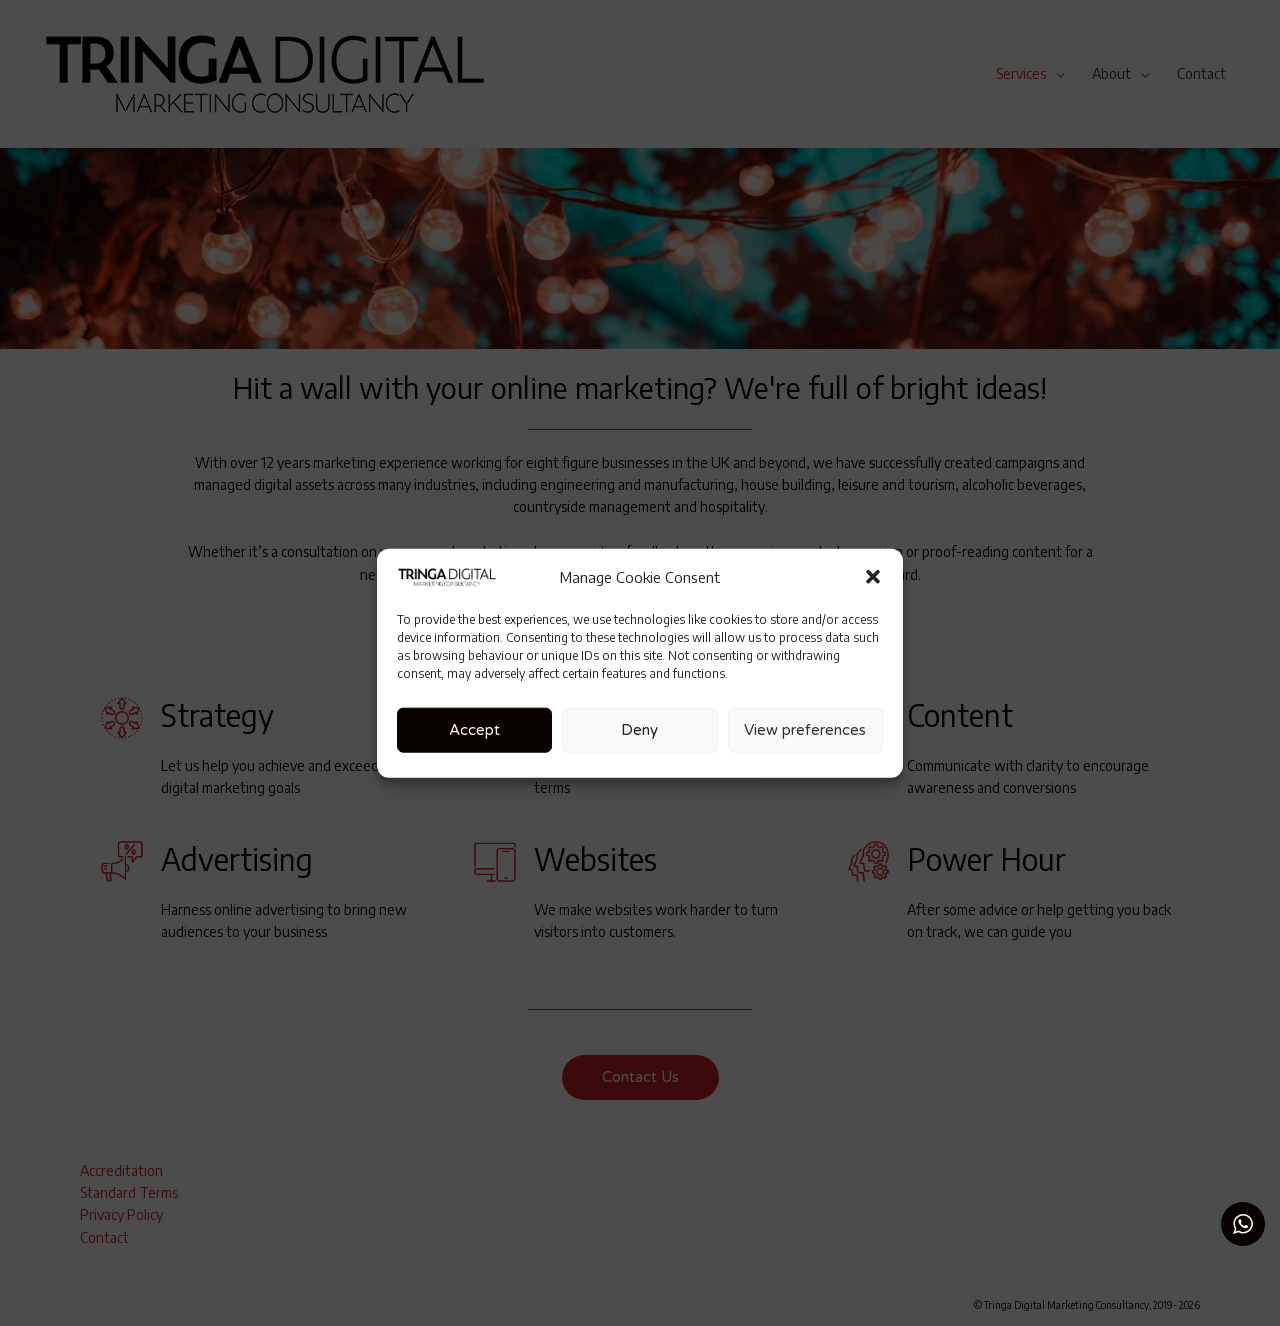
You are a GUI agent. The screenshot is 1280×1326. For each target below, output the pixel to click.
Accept (474, 730)
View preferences (805, 730)
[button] (873, 577)
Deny (639, 730)
